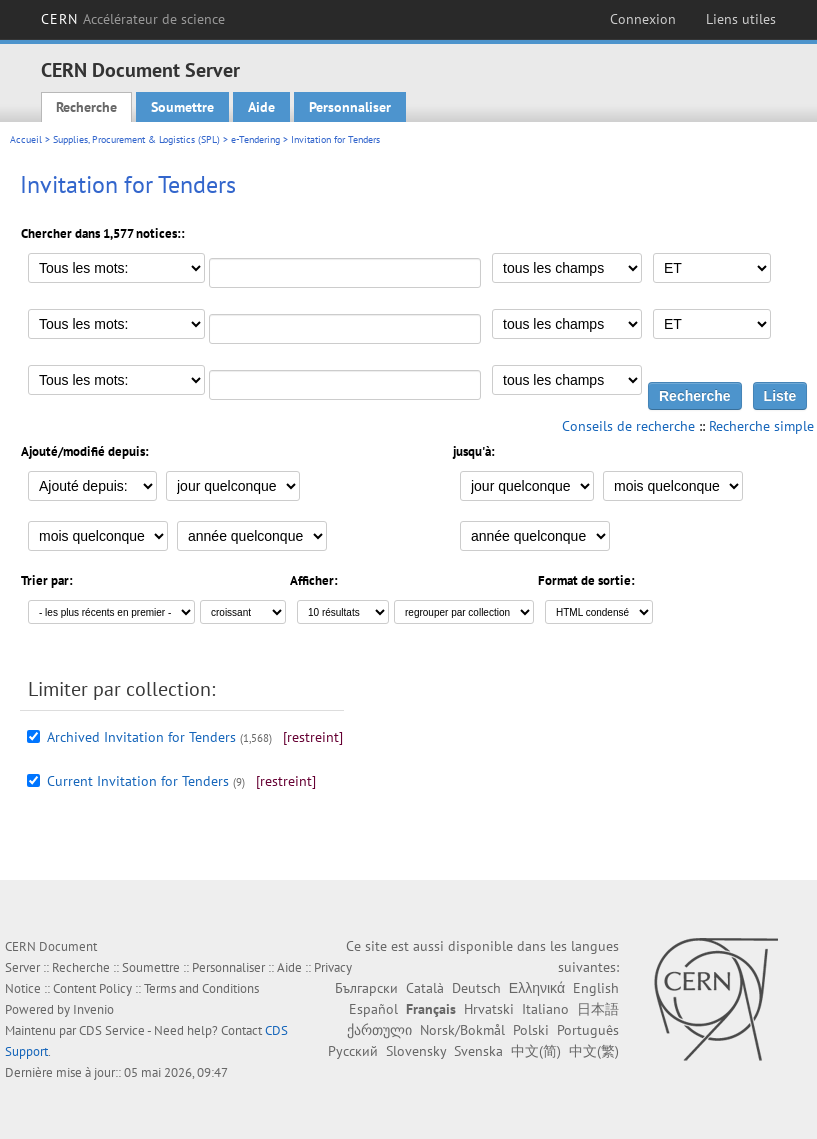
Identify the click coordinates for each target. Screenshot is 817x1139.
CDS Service (112, 1030)
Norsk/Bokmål (462, 1030)
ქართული (379, 1030)
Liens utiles (741, 19)
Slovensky (416, 1051)
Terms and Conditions (201, 988)
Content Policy (92, 988)
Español (373, 1009)
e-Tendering (255, 139)
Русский (353, 1051)
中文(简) (536, 1051)
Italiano (545, 1009)
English (596, 988)
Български (366, 988)
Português (588, 1030)
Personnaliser (350, 107)
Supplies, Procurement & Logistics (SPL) (136, 139)
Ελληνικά (537, 988)
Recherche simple (761, 426)
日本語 (598, 1009)
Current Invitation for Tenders (138, 781)
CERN (133, 19)
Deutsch (476, 988)
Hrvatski (489, 1009)
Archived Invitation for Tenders (141, 737)
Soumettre (182, 107)
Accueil (26, 139)
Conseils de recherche (628, 426)
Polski (531, 1030)
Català (425, 988)
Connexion (643, 19)
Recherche (86, 107)
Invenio (93, 1009)
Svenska (478, 1051)
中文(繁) (594, 1051)
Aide (261, 107)
